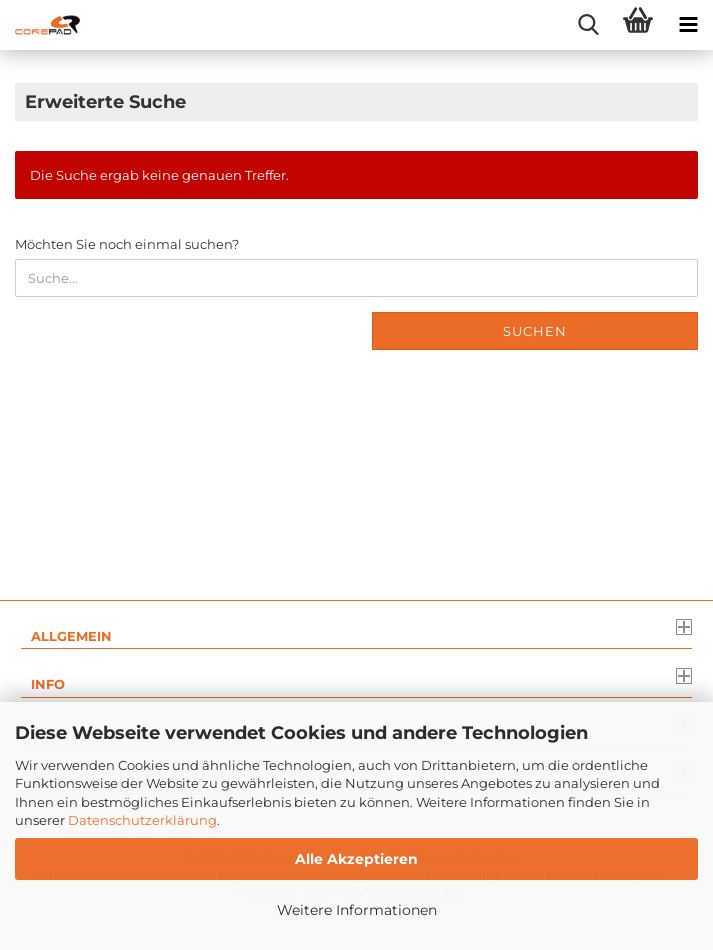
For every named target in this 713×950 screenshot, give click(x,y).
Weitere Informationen (357, 910)
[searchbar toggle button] (588, 25)
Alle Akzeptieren (356, 859)
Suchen (535, 331)
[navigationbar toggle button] (688, 25)
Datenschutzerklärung (142, 820)
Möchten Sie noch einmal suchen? (127, 244)
